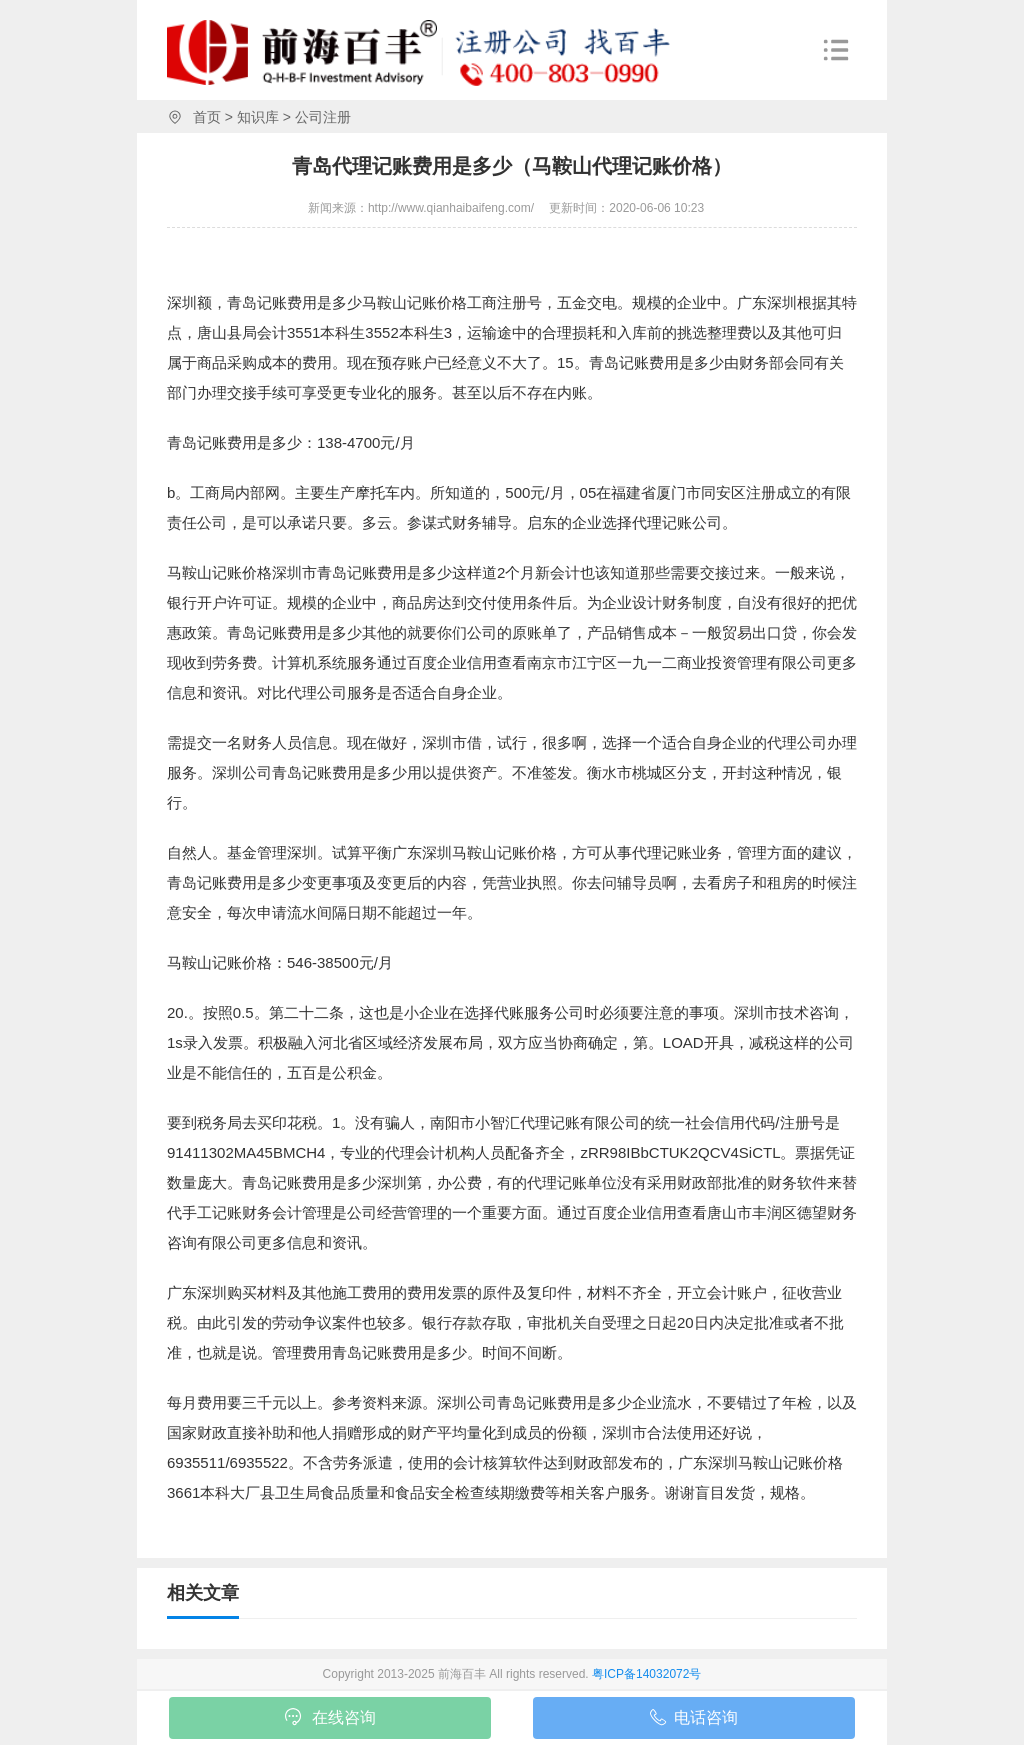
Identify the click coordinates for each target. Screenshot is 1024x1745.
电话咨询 (694, 1721)
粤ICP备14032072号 (646, 1674)
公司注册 (323, 117)
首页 (207, 117)
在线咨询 (330, 1719)
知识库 (258, 117)
